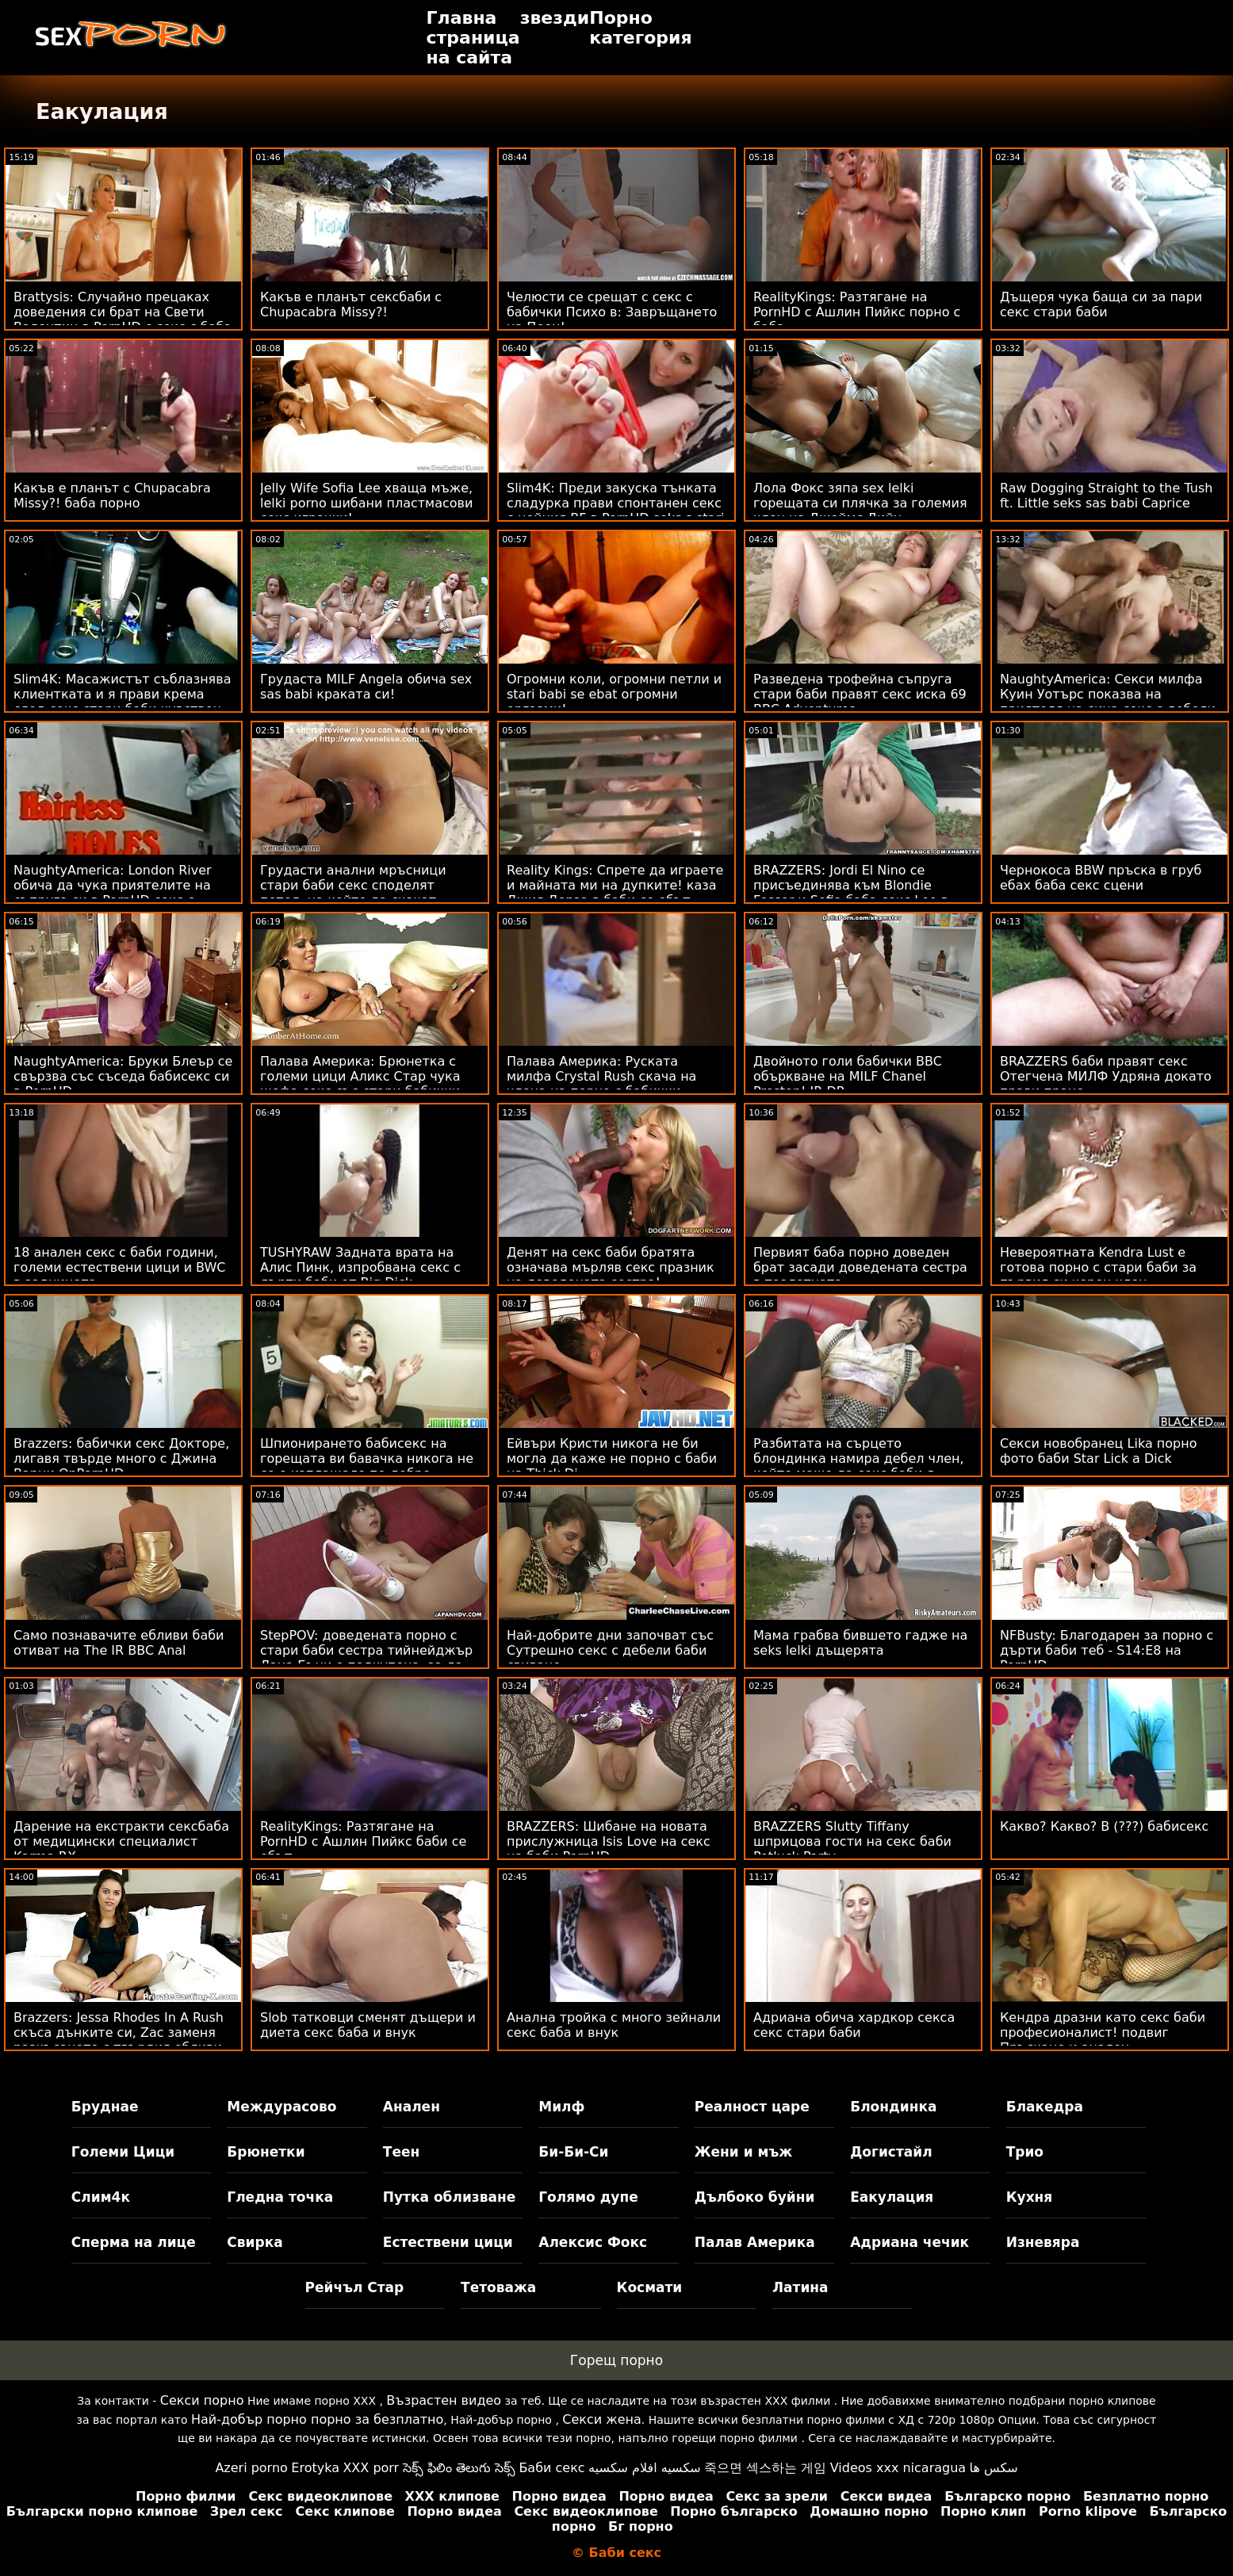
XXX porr (371, 2467)
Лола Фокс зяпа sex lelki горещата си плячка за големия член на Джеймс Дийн (860, 503)
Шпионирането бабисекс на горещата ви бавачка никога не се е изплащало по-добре (366, 1458)
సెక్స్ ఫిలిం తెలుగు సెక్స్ (459, 2467)
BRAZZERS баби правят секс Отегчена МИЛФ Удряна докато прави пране (1106, 1076)
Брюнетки (265, 2152)
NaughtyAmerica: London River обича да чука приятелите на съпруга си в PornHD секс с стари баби (112, 893)
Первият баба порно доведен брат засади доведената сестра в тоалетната (860, 1267)
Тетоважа (498, 2287)
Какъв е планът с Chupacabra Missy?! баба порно (112, 495)
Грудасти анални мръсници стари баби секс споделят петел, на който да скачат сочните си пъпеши (353, 893)
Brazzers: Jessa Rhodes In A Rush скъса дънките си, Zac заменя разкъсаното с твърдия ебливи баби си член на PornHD (118, 2040)
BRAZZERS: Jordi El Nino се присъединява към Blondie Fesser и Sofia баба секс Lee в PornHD (850, 893)
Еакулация (891, 2197)
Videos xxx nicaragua (898, 2467)
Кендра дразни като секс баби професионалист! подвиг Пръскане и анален (1102, 2032)
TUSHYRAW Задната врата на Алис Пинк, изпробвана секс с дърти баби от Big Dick (360, 1267)
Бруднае (105, 2107)
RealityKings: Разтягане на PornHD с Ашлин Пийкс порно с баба (856, 312)
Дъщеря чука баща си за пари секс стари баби (1101, 304)
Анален (411, 2107)
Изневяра (1043, 2242)
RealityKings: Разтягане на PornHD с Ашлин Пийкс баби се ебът (363, 1841)
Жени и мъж (743, 2152)
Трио (1024, 2152)
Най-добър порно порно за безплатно (317, 2419)
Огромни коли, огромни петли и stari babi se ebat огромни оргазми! (614, 694)
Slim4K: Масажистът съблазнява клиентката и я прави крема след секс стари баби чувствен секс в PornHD (122, 702)
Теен (401, 2152)
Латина (800, 2287)
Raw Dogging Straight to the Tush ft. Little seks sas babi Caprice (1106, 495)
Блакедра (1044, 2107)
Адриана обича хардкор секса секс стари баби (854, 2025)
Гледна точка (280, 2197)
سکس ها (994, 2467)
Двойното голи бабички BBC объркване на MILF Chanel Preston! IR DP (847, 1076)
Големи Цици (122, 2152)
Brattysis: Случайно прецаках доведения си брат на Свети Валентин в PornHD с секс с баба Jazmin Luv (122, 319)
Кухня (1029, 2197)
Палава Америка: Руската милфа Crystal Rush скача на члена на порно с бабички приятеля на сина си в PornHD (607, 1084)
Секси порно (202, 2400)
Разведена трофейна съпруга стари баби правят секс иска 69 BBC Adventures (860, 694)
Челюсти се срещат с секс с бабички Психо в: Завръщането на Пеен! (612, 312)
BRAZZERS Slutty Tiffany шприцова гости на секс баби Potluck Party (852, 1841)
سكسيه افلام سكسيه (644, 2467)
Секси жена (601, 2419)
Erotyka (315, 2467)
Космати (650, 2287)
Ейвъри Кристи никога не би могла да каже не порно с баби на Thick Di (612, 1458)
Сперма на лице (133, 2242)
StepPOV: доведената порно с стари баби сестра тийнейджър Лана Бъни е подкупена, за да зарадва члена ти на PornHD (366, 1658)
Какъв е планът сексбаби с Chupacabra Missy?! (351, 304)
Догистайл (891, 2152)
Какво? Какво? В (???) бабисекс (1104, 1826)
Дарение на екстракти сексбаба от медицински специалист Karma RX (121, 1841)
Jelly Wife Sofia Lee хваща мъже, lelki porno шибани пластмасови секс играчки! (366, 503)
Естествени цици (448, 2242)
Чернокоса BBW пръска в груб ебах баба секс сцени (1100, 878)
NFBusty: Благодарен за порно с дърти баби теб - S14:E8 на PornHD (1106, 1650)
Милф (561, 2107)
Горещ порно (616, 2360)
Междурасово (281, 2107)
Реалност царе (752, 2107)
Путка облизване (449, 2197)
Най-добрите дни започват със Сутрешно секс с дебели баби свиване (610, 1650)
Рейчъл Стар (354, 2287)
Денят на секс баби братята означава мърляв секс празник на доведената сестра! (610, 1267)
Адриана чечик (909, 2242)
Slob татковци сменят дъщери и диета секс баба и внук (368, 2025)
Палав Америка (755, 2242)
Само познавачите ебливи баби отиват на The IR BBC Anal (118, 1643)
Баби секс (551, 2467)
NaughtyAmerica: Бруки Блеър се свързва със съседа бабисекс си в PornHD (122, 1076)
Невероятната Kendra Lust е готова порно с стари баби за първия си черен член (1098, 1267)
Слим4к (100, 2197)
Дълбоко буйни (755, 2197)
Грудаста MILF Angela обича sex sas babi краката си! (366, 687)
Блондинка (893, 2107)
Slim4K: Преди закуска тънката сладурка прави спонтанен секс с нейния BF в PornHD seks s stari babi (615, 510)
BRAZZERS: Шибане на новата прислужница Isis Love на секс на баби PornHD (608, 1841)
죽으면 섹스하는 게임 (765, 2467)
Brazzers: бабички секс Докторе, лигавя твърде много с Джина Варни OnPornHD (121, 1458)
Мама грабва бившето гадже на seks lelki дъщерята (860, 1643)
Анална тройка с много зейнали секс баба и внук (614, 2025)
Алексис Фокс (592, 2242)
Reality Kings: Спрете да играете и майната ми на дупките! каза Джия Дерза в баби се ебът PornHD (615, 893)
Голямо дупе (588, 2197)
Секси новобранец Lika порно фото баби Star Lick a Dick (1098, 1451)
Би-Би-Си (573, 2152)
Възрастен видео (443, 2400)
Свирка (254, 2242)
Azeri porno (251, 2467)
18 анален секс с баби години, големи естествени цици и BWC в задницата (119, 1267)
